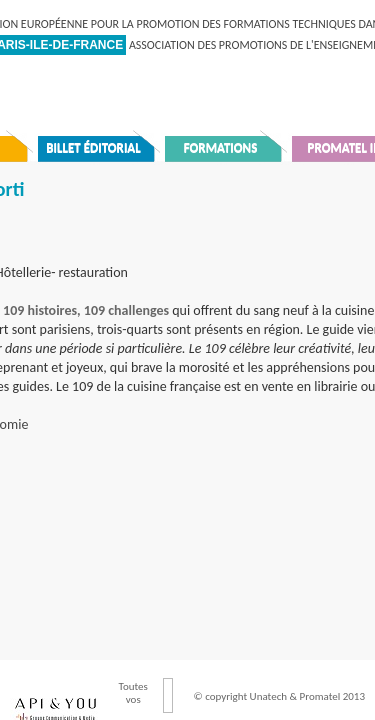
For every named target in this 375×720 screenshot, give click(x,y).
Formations (221, 147)
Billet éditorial (93, 147)
